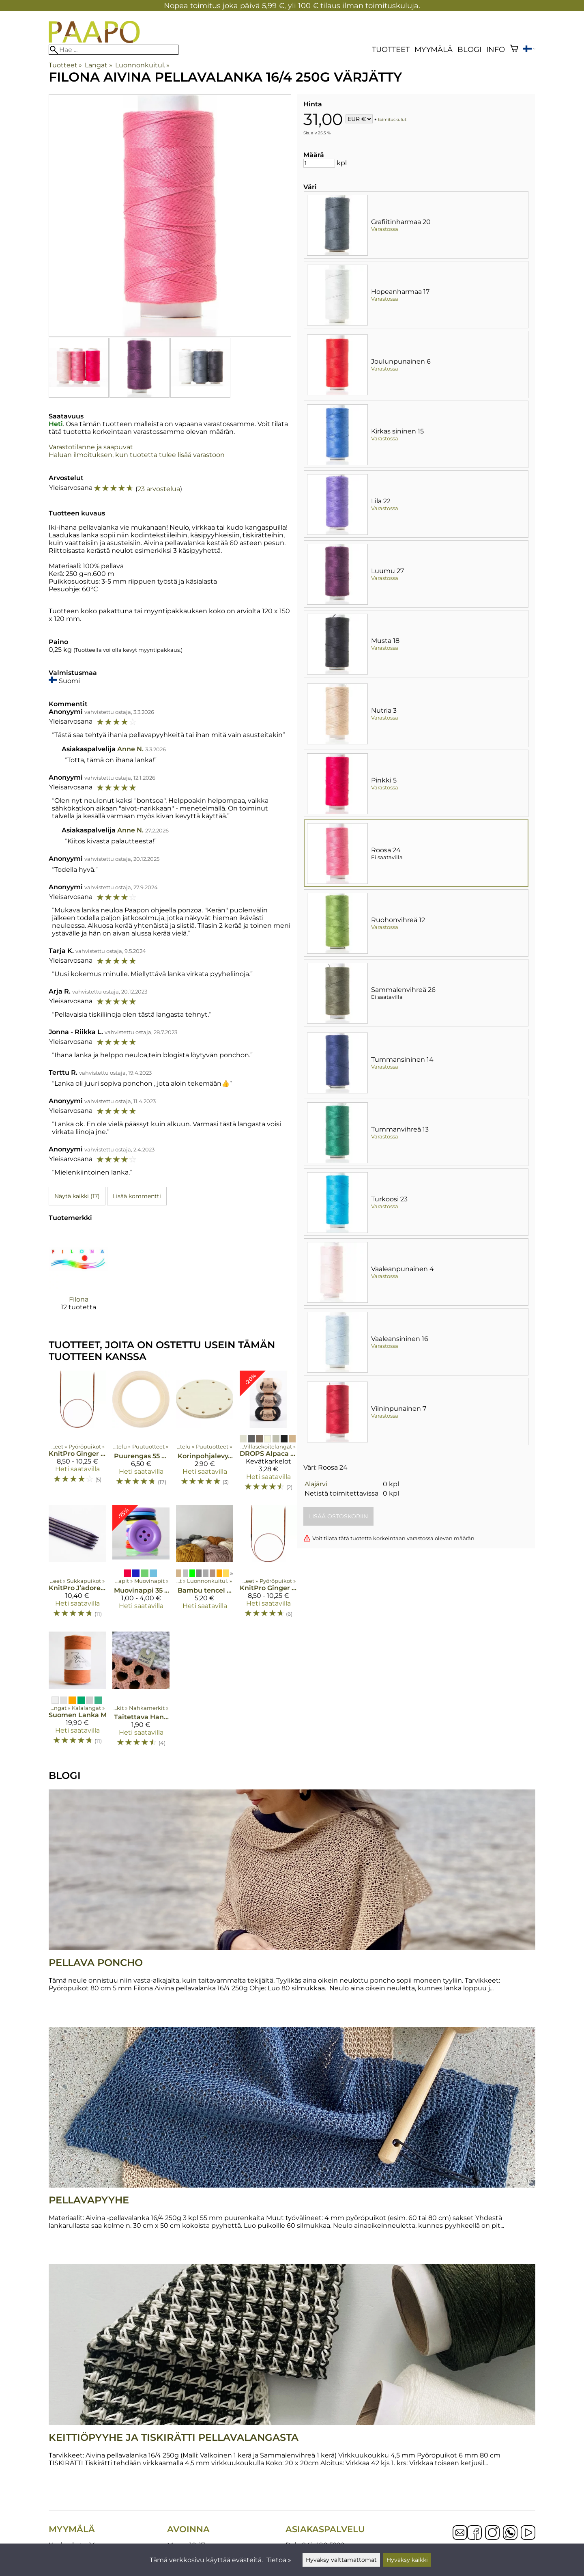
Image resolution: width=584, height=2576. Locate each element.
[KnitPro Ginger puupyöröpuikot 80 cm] (77, 1434)
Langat (98, 65)
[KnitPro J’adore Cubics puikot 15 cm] (77, 1565)
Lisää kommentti (137, 1196)
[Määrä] (319, 163)
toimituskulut (392, 119)
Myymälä (433, 49)
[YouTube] (528, 2533)
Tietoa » (278, 2560)
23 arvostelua (158, 489)
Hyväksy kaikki (407, 2559)
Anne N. (130, 749)
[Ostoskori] (514, 49)
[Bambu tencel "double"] (204, 1565)
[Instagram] (492, 2533)
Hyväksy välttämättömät (341, 2559)
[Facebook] (474, 2533)
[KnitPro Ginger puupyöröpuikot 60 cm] (268, 1565)
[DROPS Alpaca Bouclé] (268, 1434)
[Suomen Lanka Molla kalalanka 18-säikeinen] (77, 1693)
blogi (469, 49)
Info (495, 49)
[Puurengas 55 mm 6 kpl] (141, 1434)
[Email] (460, 2538)
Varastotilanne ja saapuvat (91, 447)
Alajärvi (316, 1484)
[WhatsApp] (510, 2533)
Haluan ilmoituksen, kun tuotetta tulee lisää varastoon (137, 455)
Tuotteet (391, 49)
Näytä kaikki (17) (77, 1196)
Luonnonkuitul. (142, 65)
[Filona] (78, 1277)
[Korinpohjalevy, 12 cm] (204, 1434)
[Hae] (113, 50)
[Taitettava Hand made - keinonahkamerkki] (141, 1693)
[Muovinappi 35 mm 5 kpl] (141, 1565)
